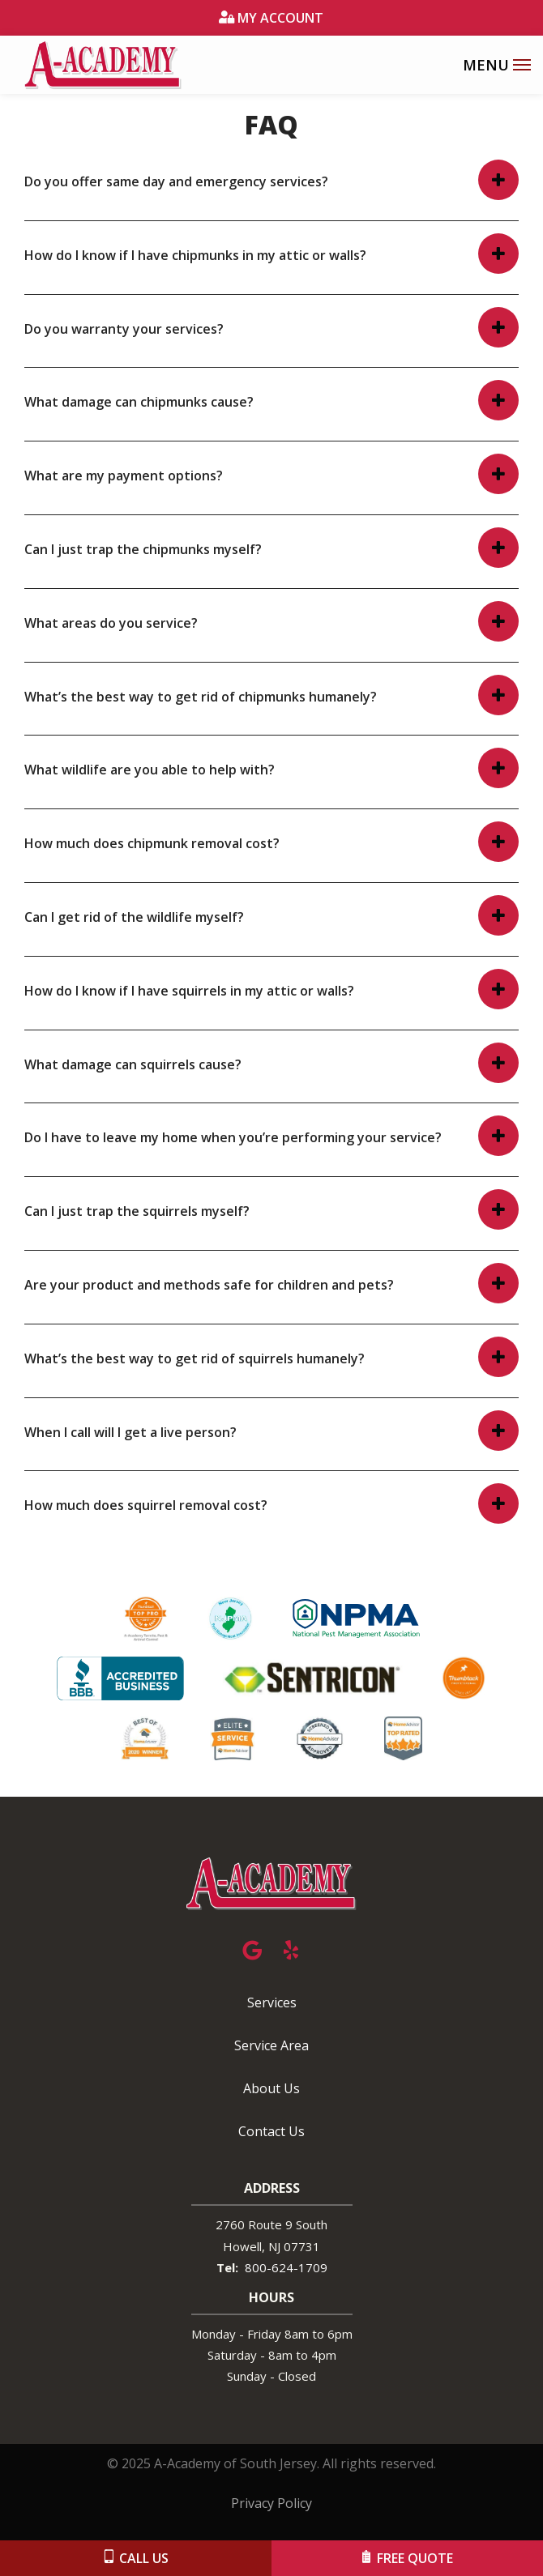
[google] (252, 1947)
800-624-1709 (286, 2267)
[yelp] (291, 1947)
